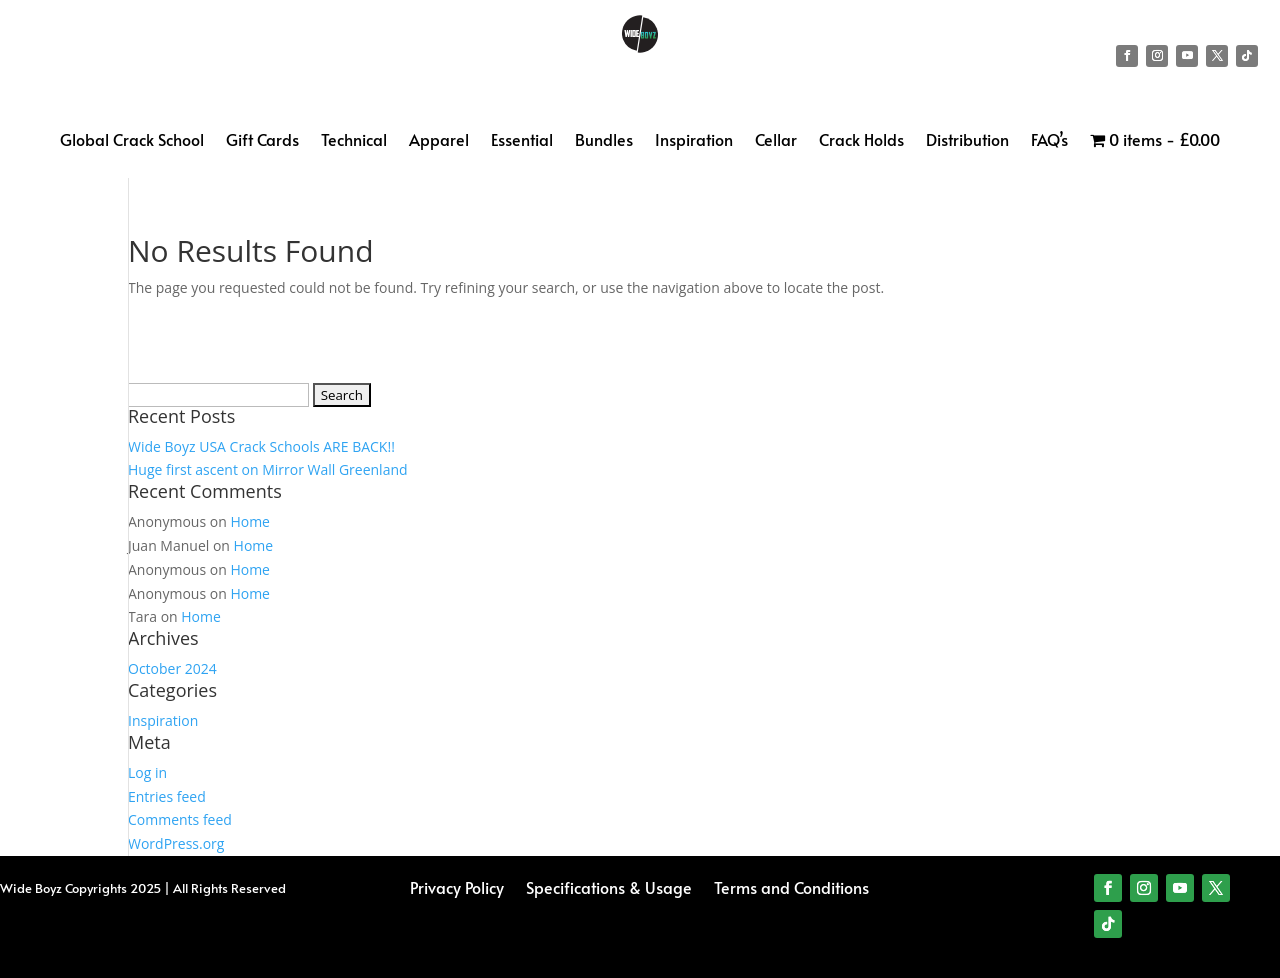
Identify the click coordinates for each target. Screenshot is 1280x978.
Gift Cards (262, 141)
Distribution (967, 141)
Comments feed (180, 819)
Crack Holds (861, 141)
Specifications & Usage (609, 885)
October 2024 (172, 668)
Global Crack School (132, 141)
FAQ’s (1049, 141)
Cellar (776, 141)
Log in (147, 772)
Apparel (439, 141)
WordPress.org (176, 843)
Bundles (604, 141)
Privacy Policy (457, 885)
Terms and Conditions (791, 885)
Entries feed (167, 796)
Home (250, 521)
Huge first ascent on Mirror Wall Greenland (268, 469)
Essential (522, 141)
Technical (354, 141)
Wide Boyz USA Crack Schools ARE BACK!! (261, 446)
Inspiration (694, 141)
